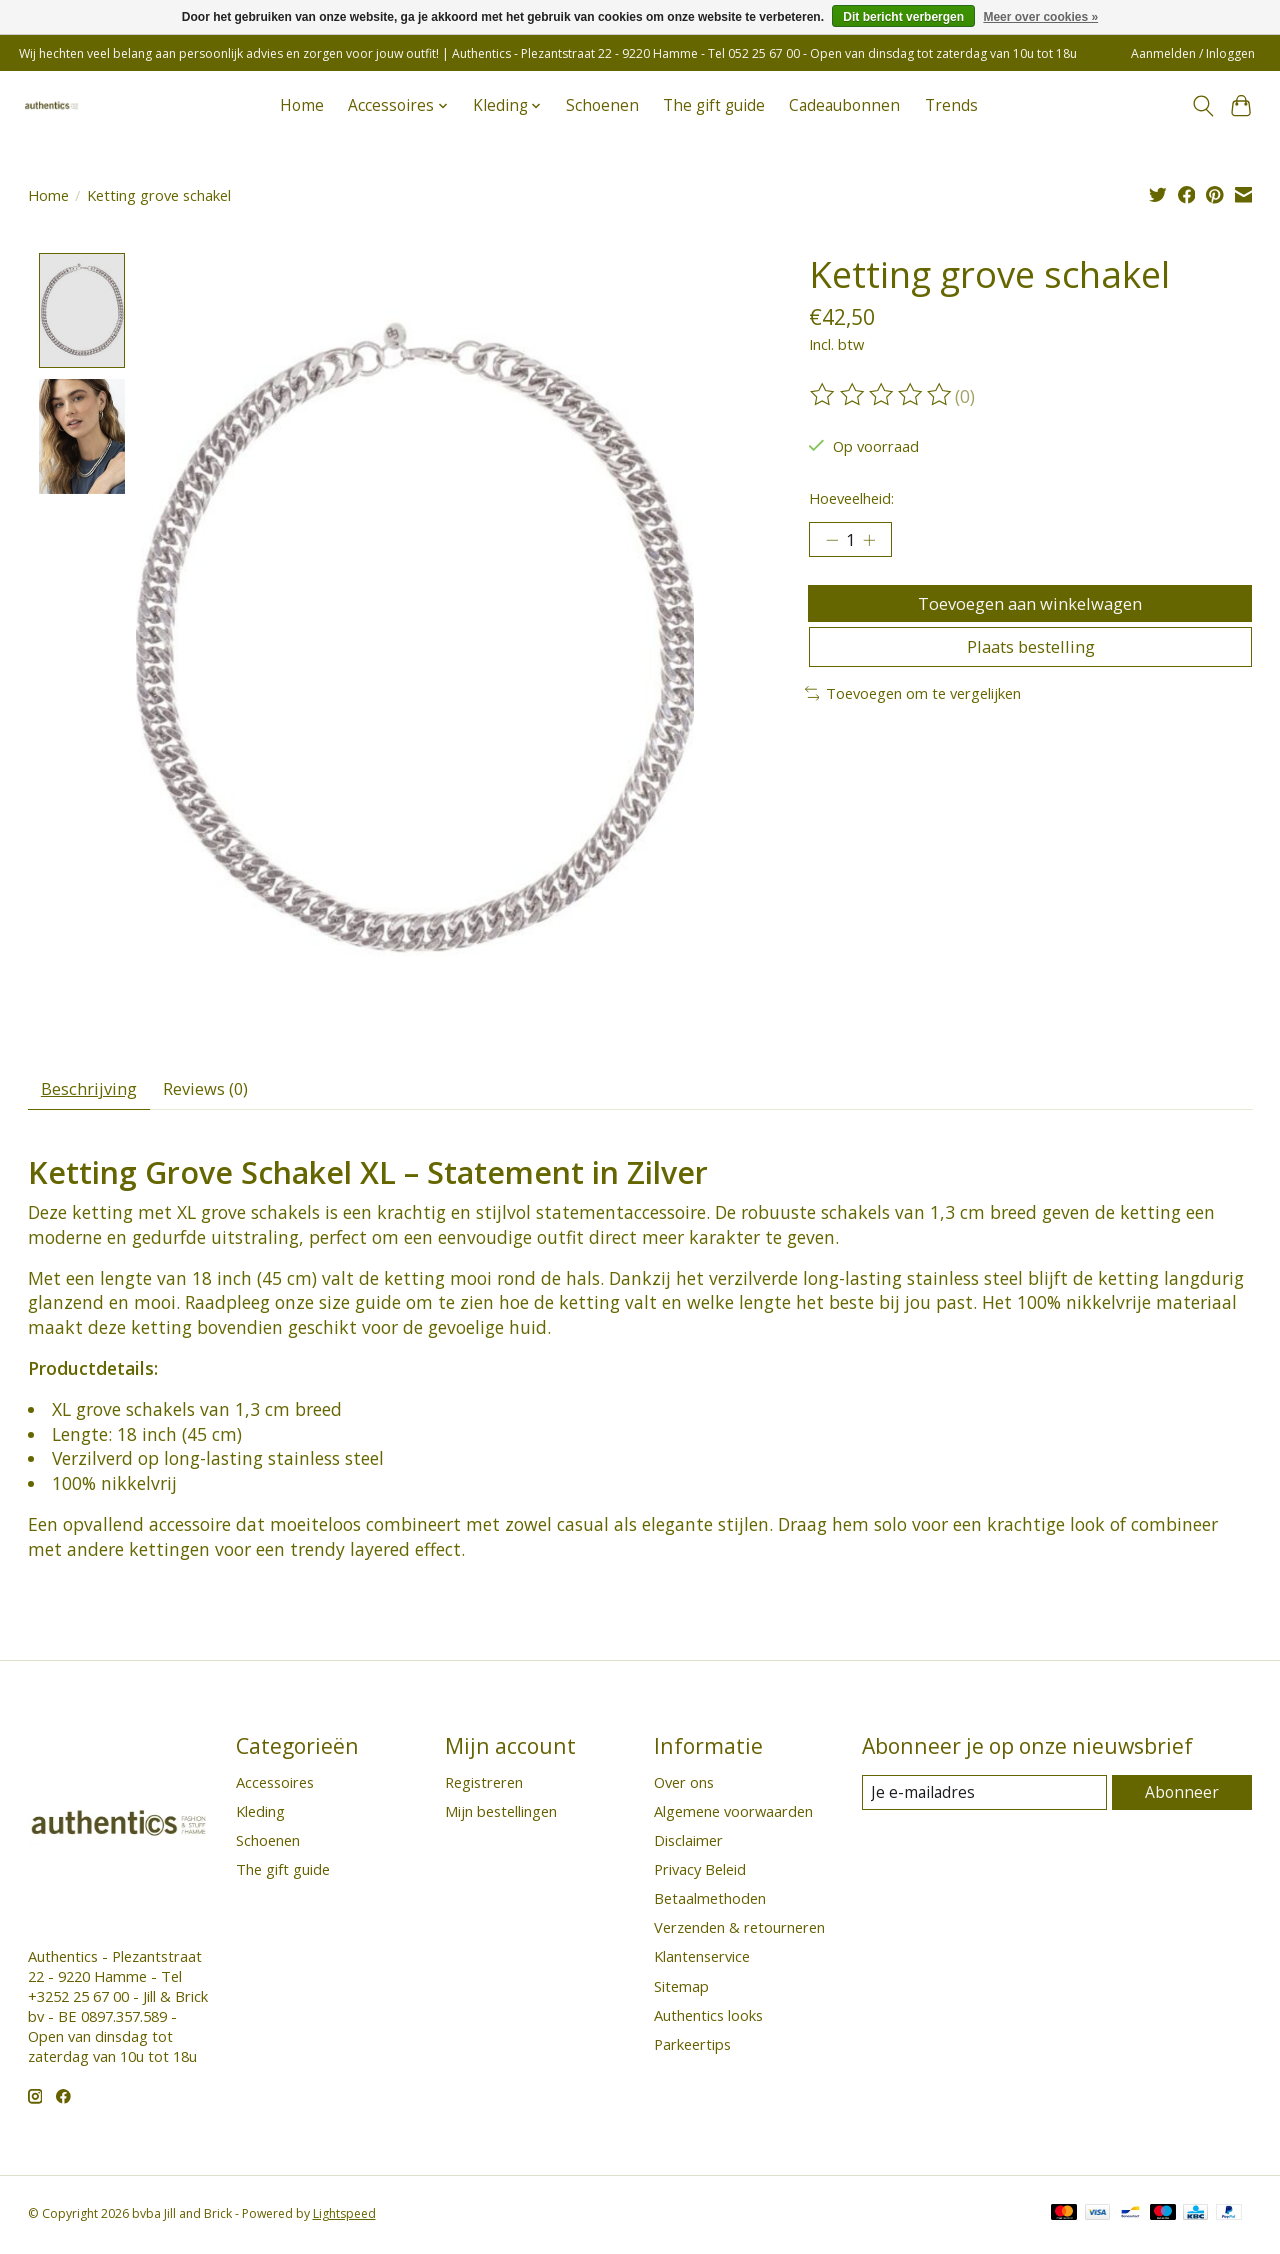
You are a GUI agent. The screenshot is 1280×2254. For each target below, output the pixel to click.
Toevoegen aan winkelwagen (1030, 610)
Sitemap (681, 1991)
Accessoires (275, 1787)
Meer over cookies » (1040, 17)
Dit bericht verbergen (903, 17)
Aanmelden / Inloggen (1193, 53)
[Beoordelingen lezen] (882, 395)
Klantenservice (702, 1962)
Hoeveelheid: (851, 498)
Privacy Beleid (700, 1875)
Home (302, 105)
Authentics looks (708, 2020)
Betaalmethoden (710, 1904)
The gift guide (714, 105)
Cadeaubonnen (844, 105)
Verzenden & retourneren (739, 1933)
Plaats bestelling (1030, 663)
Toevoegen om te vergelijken (913, 712)
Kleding (260, 1816)
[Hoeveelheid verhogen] (875, 542)
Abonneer (1183, 1798)
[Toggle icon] (1202, 106)
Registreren (484, 1787)
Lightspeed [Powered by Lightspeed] (344, 2219)
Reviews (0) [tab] (220, 1092)
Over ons (684, 1787)
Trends (951, 105)
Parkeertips (692, 2050)
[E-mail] (985, 1798)
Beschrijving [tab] (93, 1092)
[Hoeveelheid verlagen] (832, 542)
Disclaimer (688, 1845)
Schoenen (602, 105)
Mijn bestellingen (501, 1816)
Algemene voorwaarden (733, 1816)
